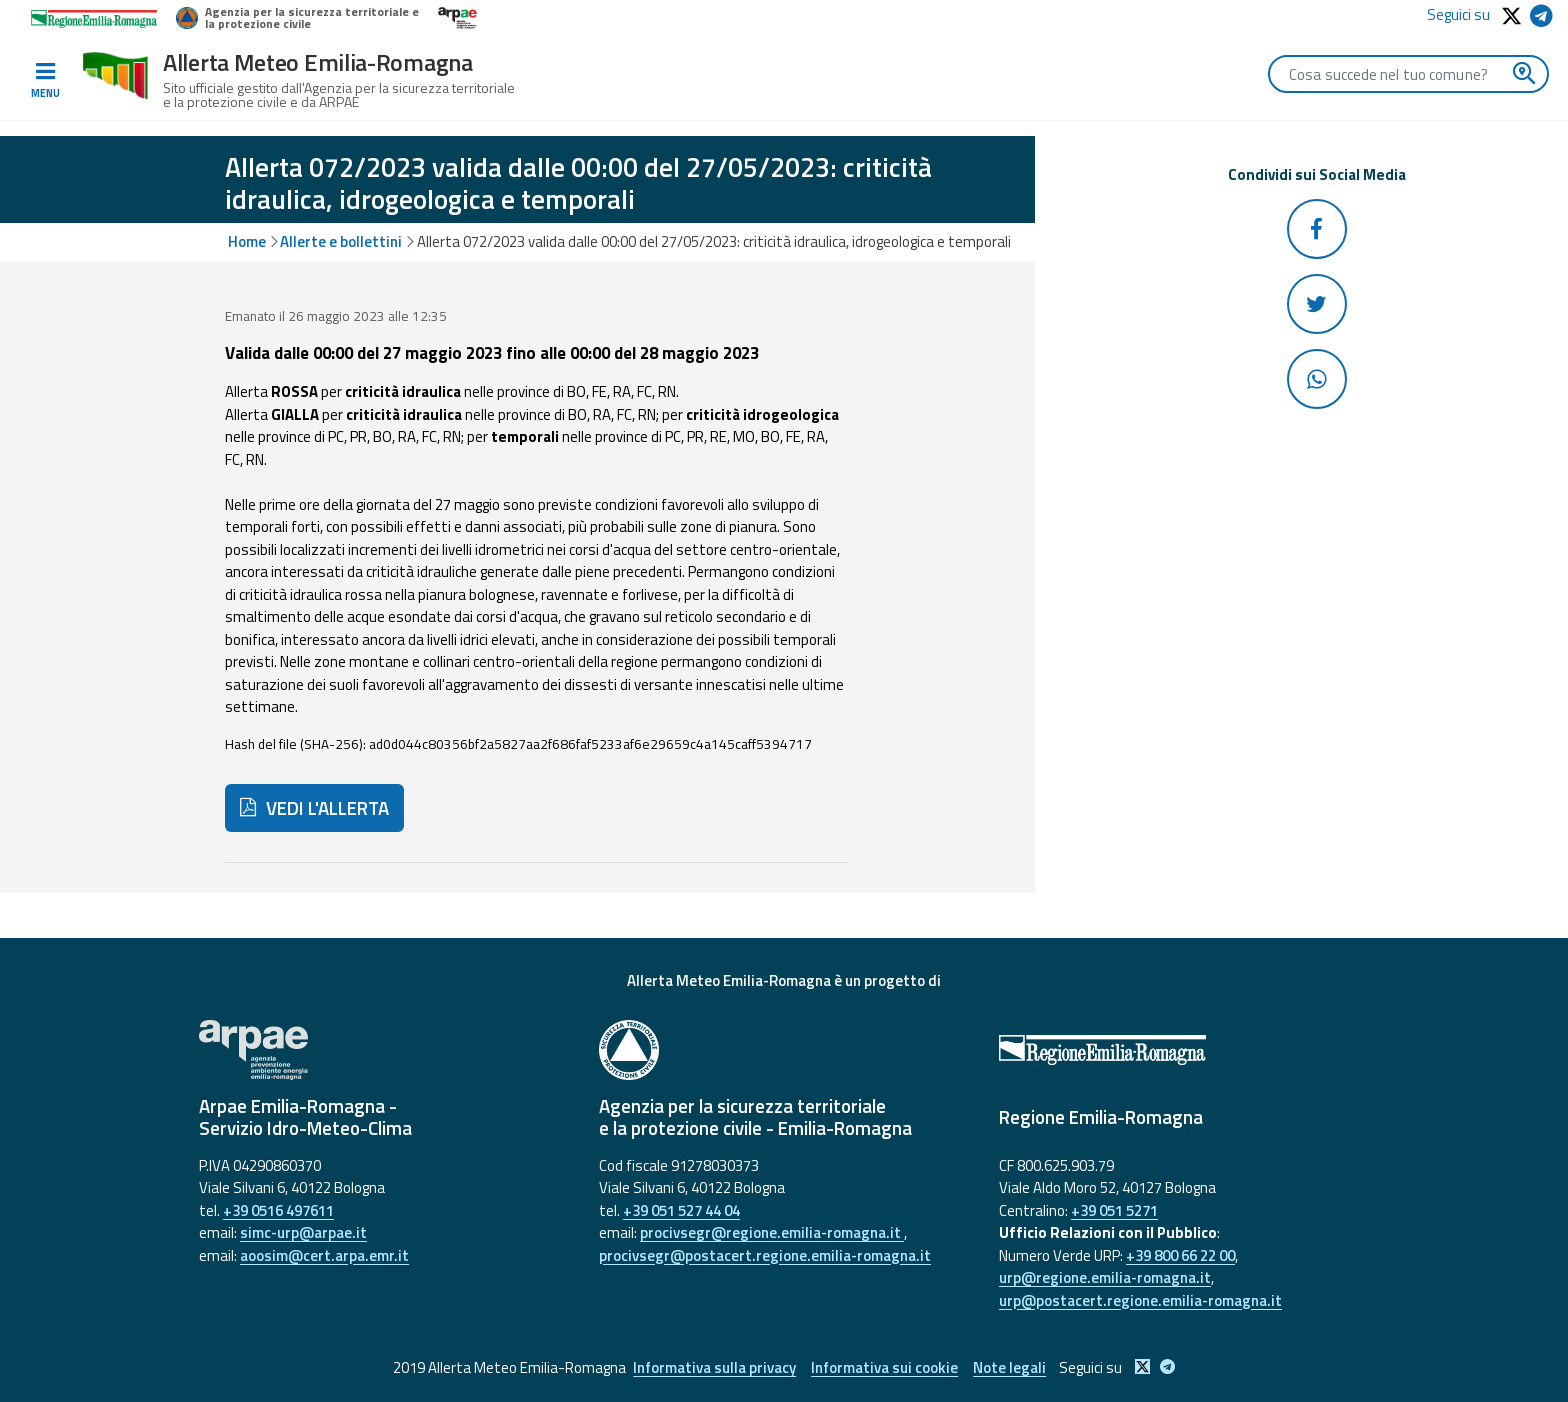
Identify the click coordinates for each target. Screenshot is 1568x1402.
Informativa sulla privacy (714, 1367)
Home (247, 241)
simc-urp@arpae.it (303, 1232)
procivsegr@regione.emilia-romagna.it (772, 1232)
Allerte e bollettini (341, 241)
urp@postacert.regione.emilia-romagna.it (1140, 1300)
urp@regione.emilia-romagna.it (1105, 1277)
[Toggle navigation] (45, 81)
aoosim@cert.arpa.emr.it (324, 1255)
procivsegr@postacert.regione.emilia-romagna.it (765, 1255)
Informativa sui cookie (884, 1367)
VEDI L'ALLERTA (314, 808)
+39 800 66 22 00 (1180, 1255)
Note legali (1009, 1367)
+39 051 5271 (1114, 1210)
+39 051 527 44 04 (681, 1210)
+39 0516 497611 (278, 1210)
